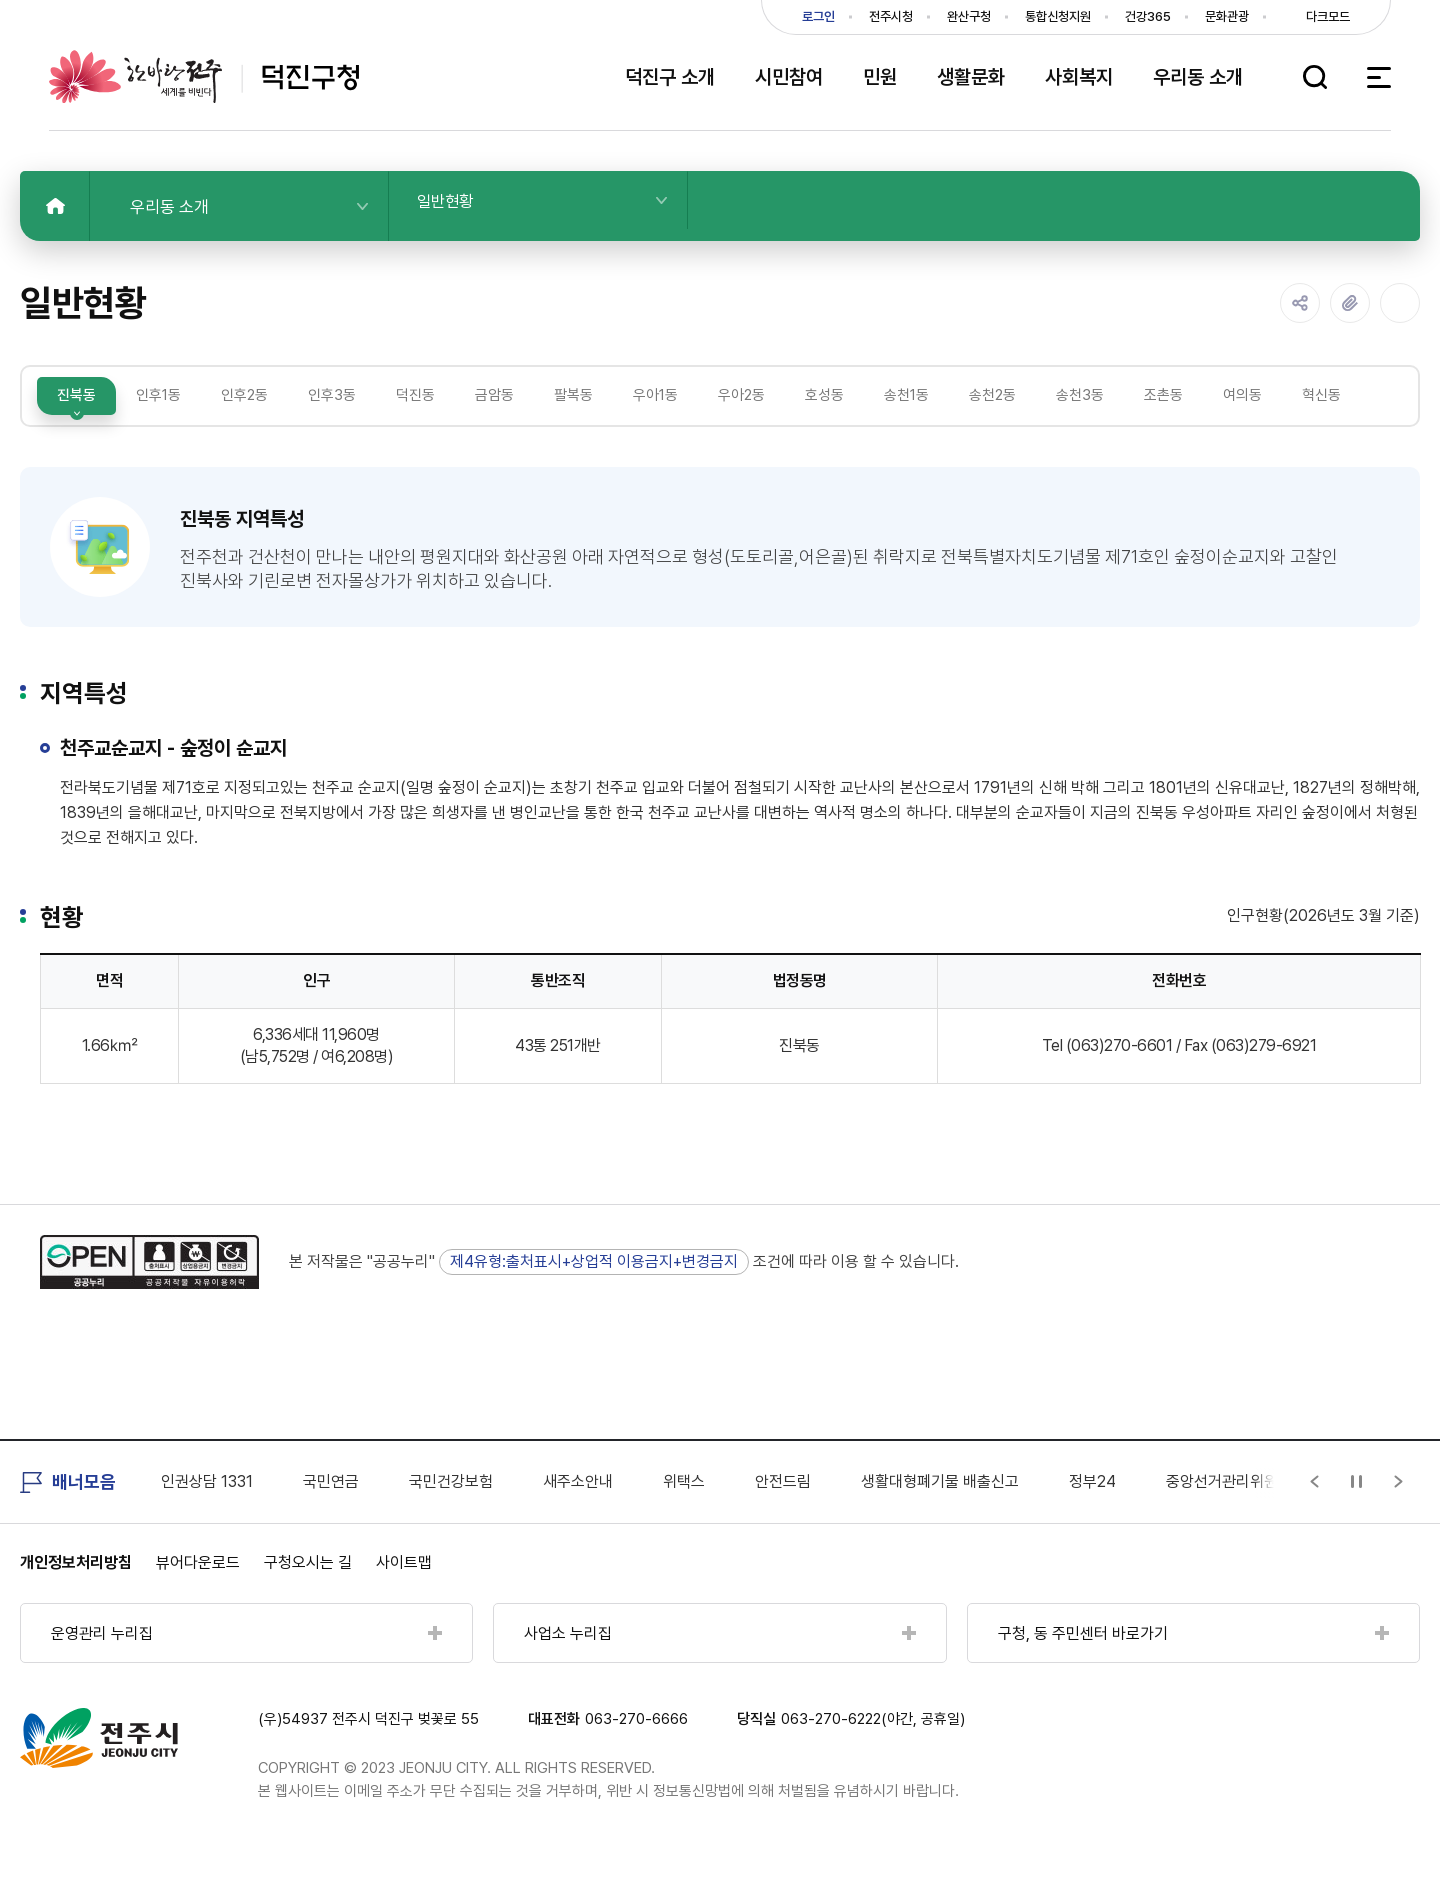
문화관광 (1227, 16)
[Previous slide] (1315, 1523)
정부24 (1092, 1521)
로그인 (818, 16)
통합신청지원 (1058, 16)
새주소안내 (578, 1521)
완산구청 (969, 16)
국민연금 (331, 1521)
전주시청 (891, 16)
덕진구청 (204, 76)
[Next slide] (1399, 1523)
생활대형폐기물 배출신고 (940, 1521)
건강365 (1148, 16)
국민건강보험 (451, 1521)
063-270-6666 (636, 1760)
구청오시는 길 (308, 1603)
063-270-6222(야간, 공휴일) (873, 1760)
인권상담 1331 (207, 1521)
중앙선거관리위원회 (1229, 1521)
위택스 (684, 1521)
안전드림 (783, 1521)
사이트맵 (404, 1603)
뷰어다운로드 (198, 1603)
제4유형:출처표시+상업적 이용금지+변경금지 (594, 1302)
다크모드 (1328, 16)
